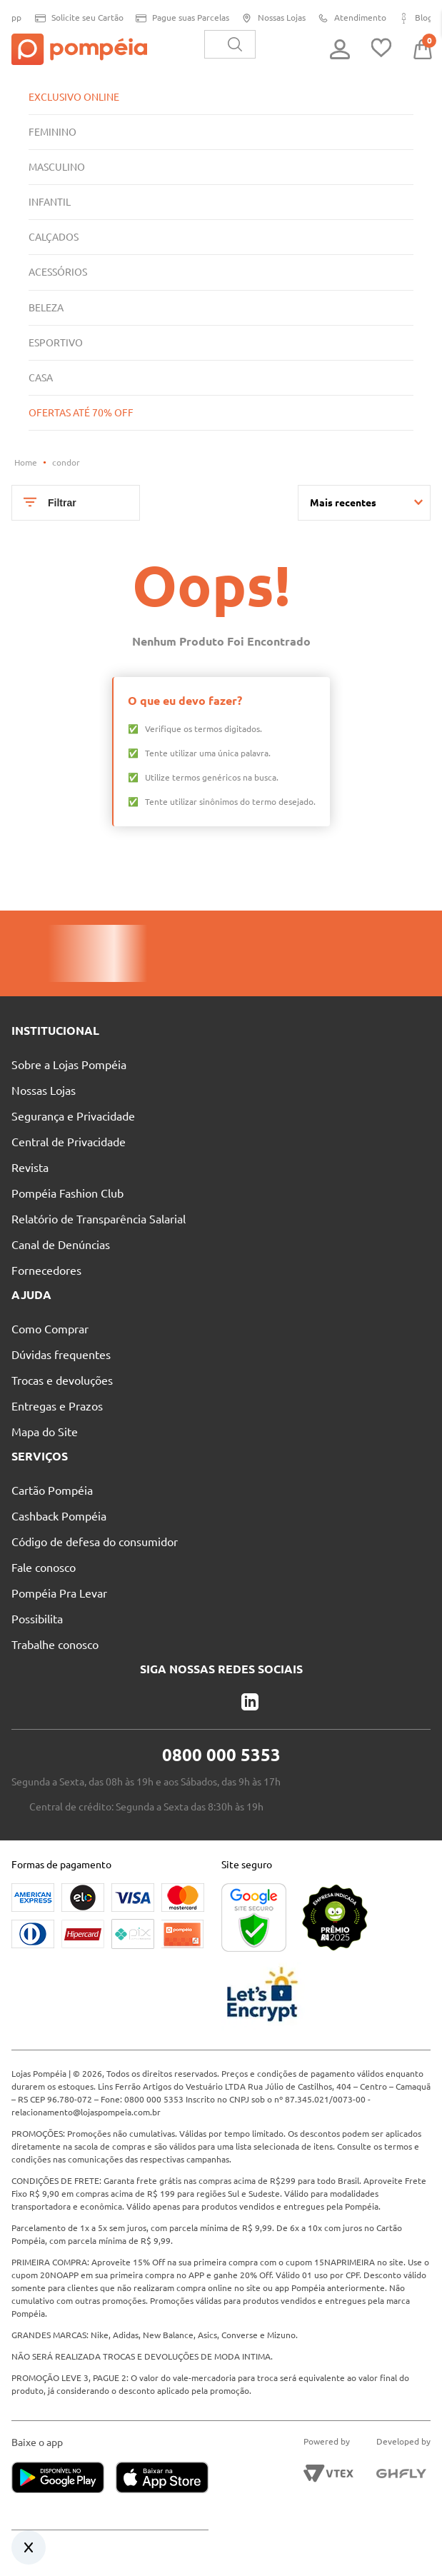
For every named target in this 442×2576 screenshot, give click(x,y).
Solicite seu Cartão (74, 18)
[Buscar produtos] (234, 44)
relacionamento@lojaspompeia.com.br (86, 2112)
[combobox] (230, 44)
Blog (410, 18)
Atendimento (347, 18)
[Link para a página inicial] (25, 463)
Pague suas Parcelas (177, 18)
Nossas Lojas (268, 18)
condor (66, 462)
